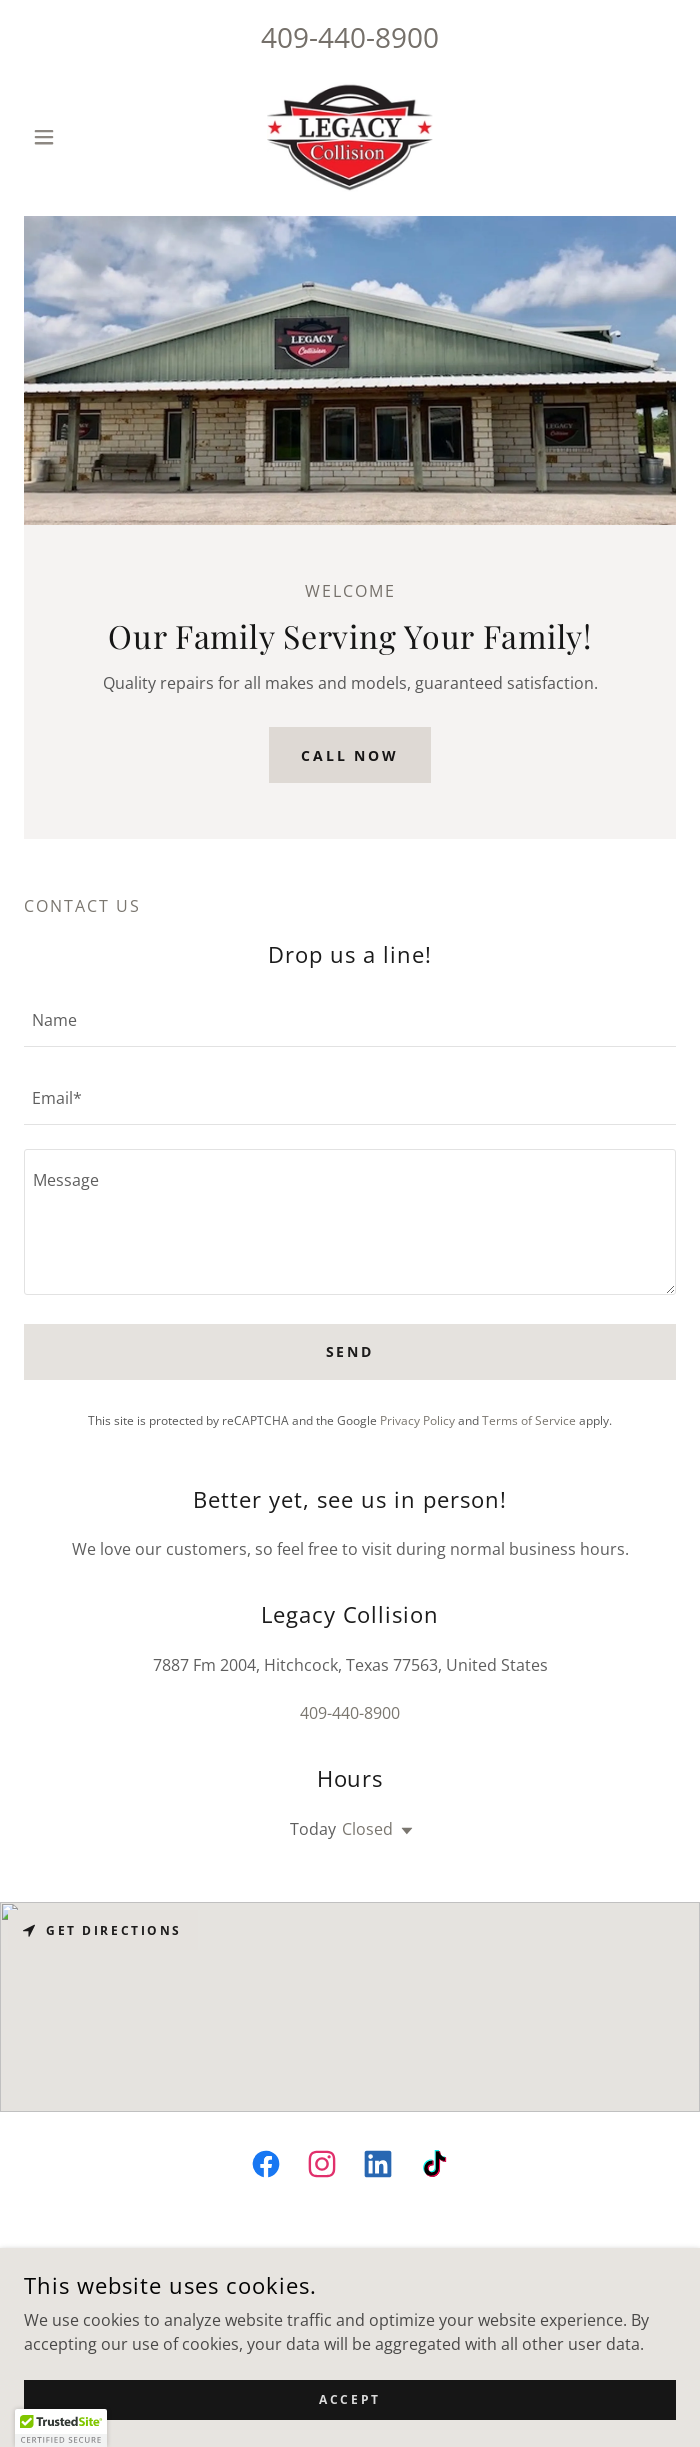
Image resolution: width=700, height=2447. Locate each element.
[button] (73, 137)
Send (350, 1351)
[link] (349, 137)
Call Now (350, 755)
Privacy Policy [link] (417, 1420)
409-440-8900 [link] (350, 37)
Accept (349, 2399)
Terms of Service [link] (529, 1420)
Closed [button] (367, 1829)
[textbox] (350, 1020)
